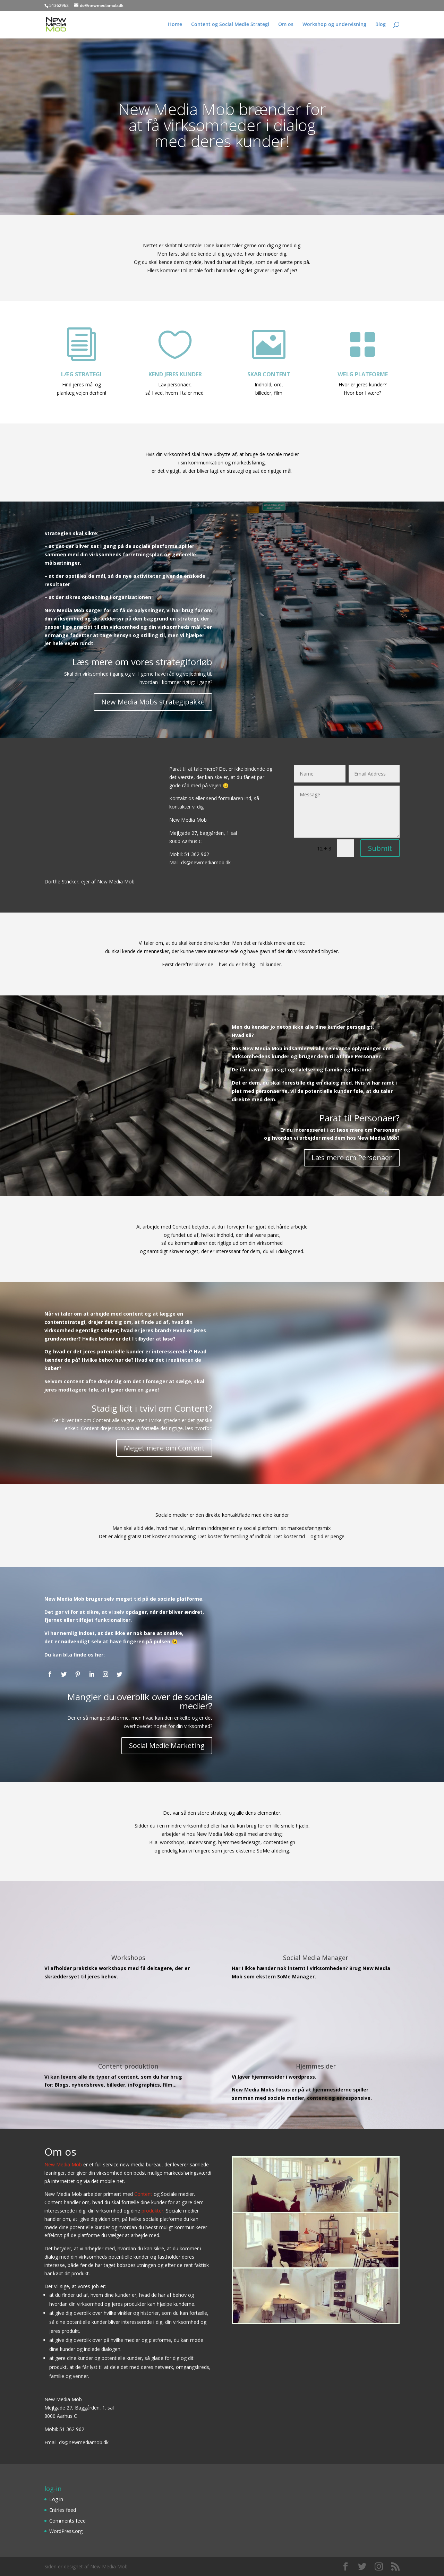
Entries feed (62, 2510)
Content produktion (128, 2066)
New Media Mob (63, 2164)
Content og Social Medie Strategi (230, 24)
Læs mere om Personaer (351, 1157)
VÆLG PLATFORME (363, 374)
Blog (380, 24)
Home (175, 24)
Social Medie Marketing (167, 1745)
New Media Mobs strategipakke (153, 702)
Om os (285, 24)
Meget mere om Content (164, 1448)
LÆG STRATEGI (81, 374)
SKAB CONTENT (268, 374)
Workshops (128, 1957)
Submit (380, 848)
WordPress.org (66, 2531)
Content (143, 2194)
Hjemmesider (316, 2066)
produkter (152, 2210)
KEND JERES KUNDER (175, 374)
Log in (56, 2499)
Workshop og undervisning (334, 24)
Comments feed (67, 2520)
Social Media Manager (315, 1957)
